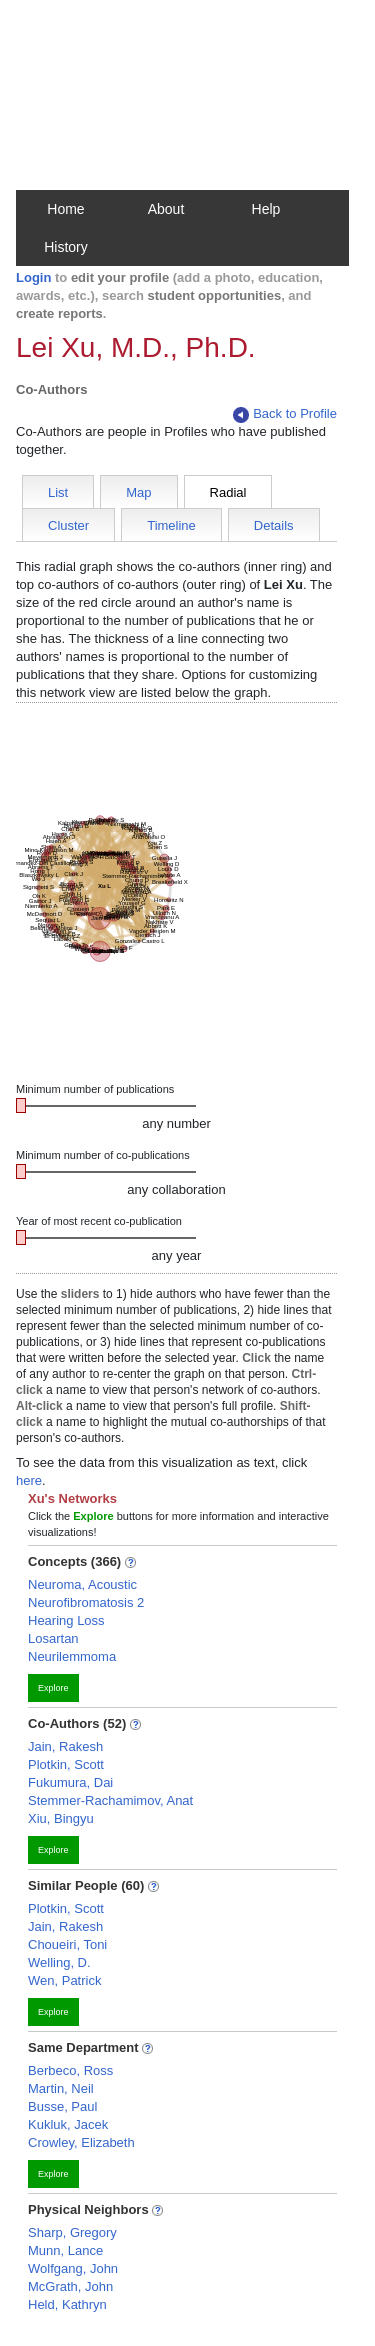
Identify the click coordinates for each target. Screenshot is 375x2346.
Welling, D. (59, 1962)
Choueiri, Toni (67, 1944)
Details (274, 525)
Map (138, 492)
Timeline (171, 525)
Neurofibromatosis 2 (86, 1602)
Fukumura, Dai (70, 1782)
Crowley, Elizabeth (81, 2142)
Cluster (68, 525)
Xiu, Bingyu (61, 1818)
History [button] (66, 247)
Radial (228, 492)
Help (266, 209)
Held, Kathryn (67, 2304)
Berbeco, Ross (70, 2070)
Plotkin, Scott (66, 1764)
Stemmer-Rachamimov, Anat (110, 1800)
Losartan (53, 1638)
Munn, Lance (65, 2250)
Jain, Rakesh (65, 1746)
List (58, 492)
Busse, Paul (62, 2106)
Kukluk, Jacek (68, 2124)
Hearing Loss (66, 1620)
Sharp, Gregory (72, 2232)
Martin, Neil (61, 2088)
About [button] (166, 209)
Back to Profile (285, 414)
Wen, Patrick (64, 1980)
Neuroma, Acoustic (82, 1584)
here (29, 1480)
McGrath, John (70, 2286)
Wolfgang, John (73, 2268)
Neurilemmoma (72, 1656)
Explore (53, 1688)
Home (65, 209)
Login (33, 277)
